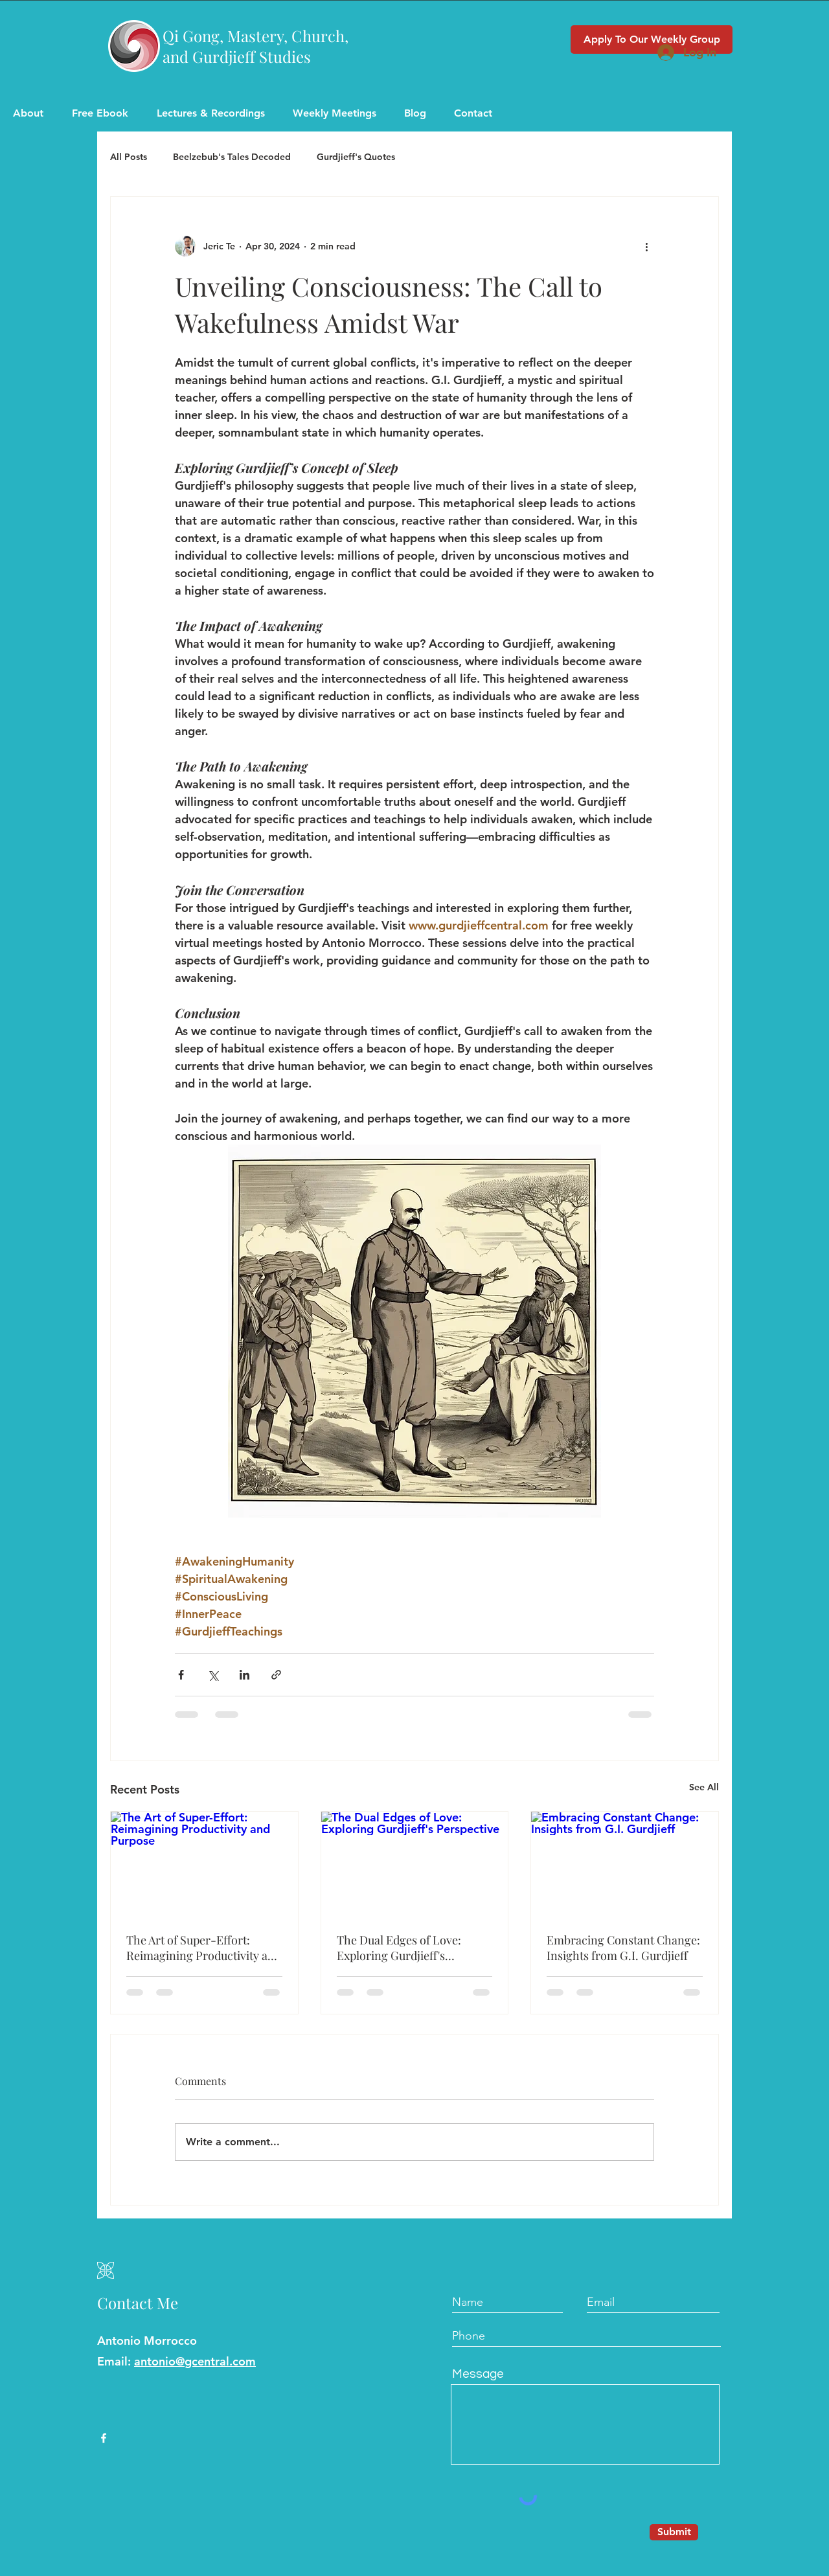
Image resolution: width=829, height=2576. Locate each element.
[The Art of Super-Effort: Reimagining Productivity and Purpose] (204, 1864)
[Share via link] (276, 1675)
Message (478, 2374)
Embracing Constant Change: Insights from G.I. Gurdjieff (623, 1947)
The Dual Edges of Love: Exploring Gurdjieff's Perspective (399, 1947)
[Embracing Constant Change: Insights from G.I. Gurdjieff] (624, 1864)
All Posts (128, 157)
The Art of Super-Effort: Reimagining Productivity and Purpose (203, 1947)
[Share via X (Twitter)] (213, 1675)
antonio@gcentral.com (195, 2361)
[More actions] (646, 246)
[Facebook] (103, 2438)
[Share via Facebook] (181, 1675)
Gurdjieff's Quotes (356, 157)
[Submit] (674, 2532)
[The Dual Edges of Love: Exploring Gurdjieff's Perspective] (414, 1864)
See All (704, 1787)
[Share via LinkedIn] (244, 1675)
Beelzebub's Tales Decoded (232, 157)
